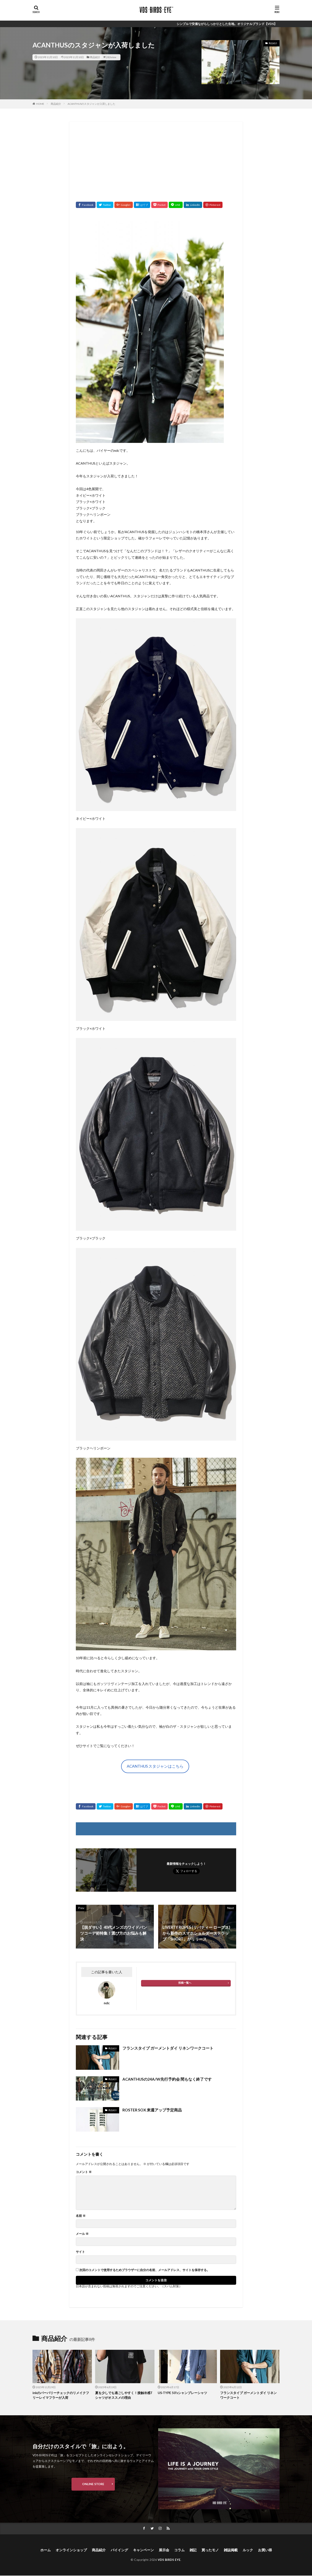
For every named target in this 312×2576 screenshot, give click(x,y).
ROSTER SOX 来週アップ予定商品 (152, 2110)
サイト (80, 2251)
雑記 (193, 2550)
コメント (84, 2171)
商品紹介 (95, 57)
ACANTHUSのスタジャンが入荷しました (91, 103)
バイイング (119, 2550)
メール (82, 2233)
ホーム (45, 2550)
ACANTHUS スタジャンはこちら (155, 1766)
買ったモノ (210, 2550)
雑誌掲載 (231, 2550)
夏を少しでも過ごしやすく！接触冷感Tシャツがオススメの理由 (124, 2395)
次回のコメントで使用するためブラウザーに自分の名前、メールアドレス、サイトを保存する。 (144, 2269)
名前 (81, 2215)
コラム (179, 2550)
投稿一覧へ (184, 1982)
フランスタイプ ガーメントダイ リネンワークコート (167, 2048)
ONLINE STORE (93, 2484)
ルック (248, 2550)
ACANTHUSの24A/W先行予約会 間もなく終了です (167, 2079)
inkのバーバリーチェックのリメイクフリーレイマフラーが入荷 (60, 2395)
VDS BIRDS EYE (169, 2560)
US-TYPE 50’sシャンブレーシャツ (182, 2393)
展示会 (164, 2550)
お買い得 (265, 2550)
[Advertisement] (156, 158)
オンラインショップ (71, 2550)
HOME (40, 103)
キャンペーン (143, 2550)
